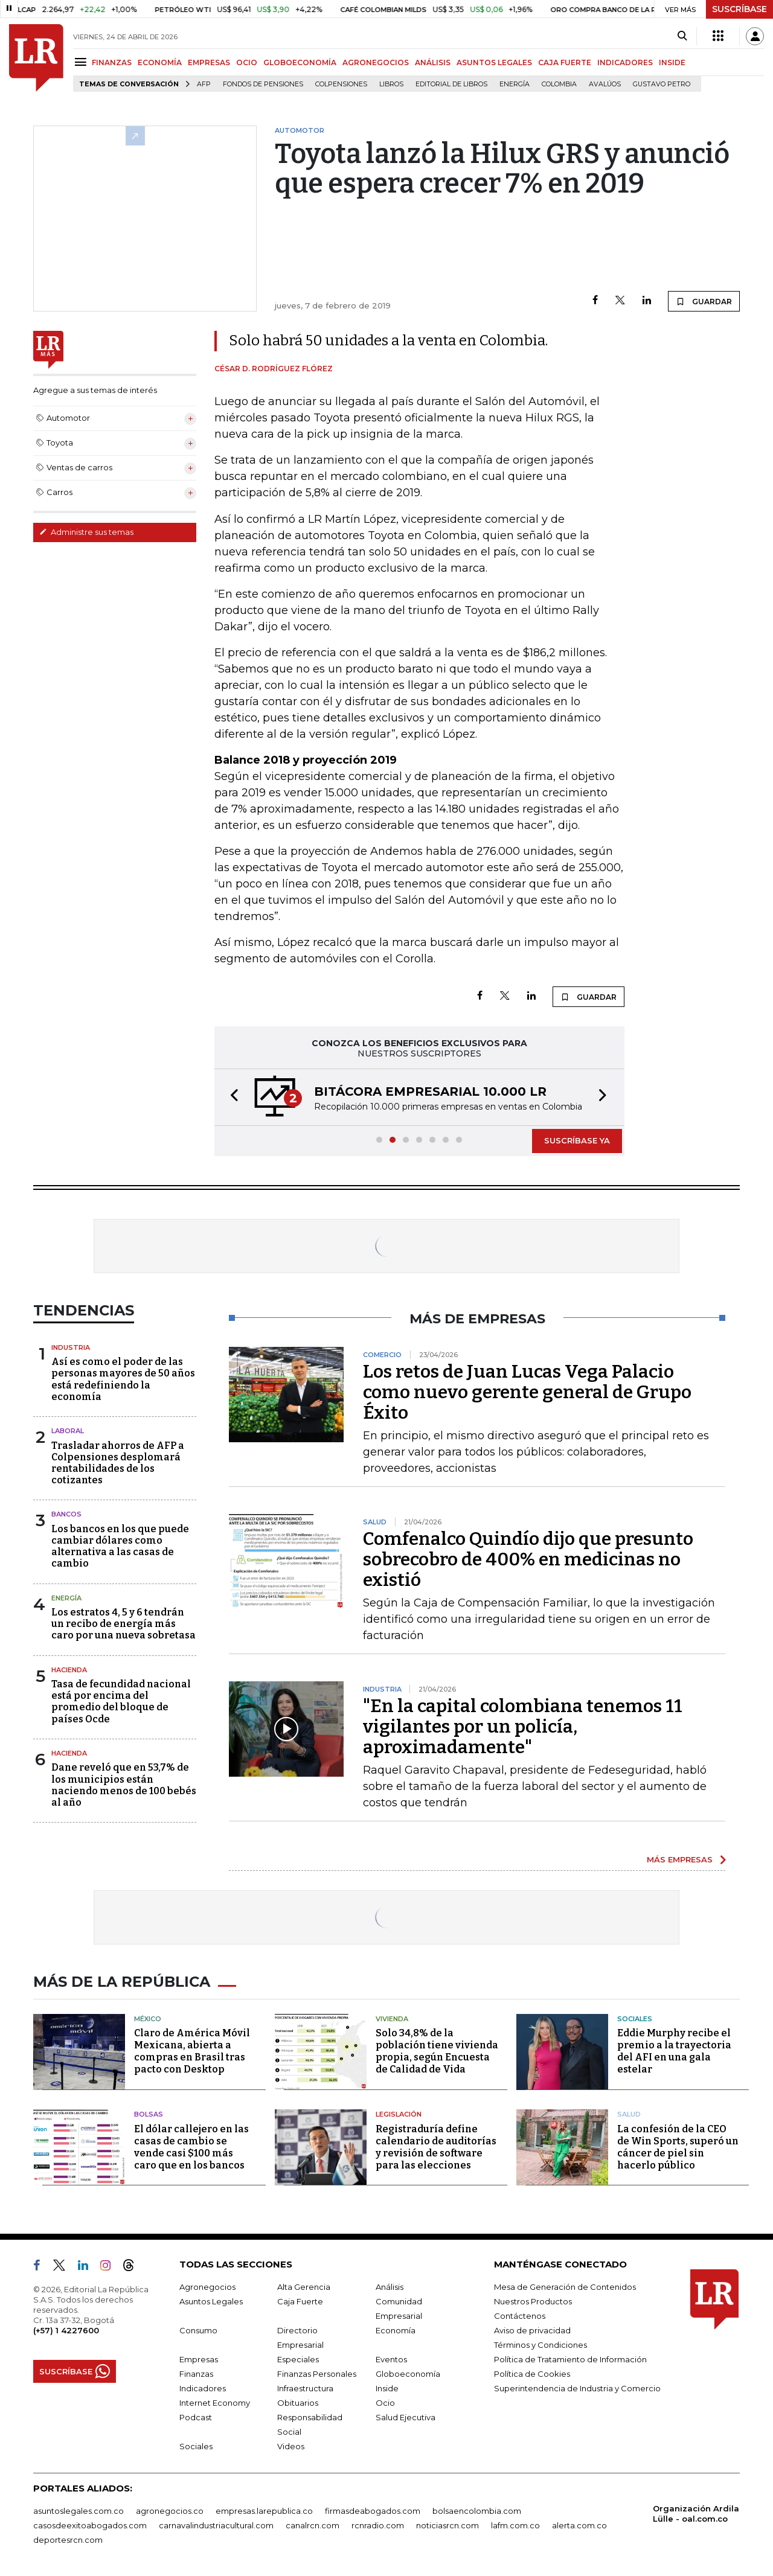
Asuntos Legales (211, 2301)
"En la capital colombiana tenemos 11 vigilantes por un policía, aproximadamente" (522, 1726)
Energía (514, 84)
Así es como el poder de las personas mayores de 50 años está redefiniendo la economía (123, 1379)
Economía (395, 2330)
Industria (70, 1347)
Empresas (198, 2359)
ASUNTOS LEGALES (494, 62)
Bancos (66, 1514)
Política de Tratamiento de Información (570, 2359)
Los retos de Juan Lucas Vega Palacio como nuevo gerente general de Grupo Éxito (527, 1392)
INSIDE (672, 62)
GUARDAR (704, 301)
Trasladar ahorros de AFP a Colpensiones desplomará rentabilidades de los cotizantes (117, 1463)
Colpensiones (341, 84)
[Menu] (82, 62)
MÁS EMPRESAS (680, 1859)
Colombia (559, 84)
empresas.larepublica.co (264, 2511)
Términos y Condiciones (540, 2345)
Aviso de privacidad (532, 2330)
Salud (629, 2114)
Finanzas (196, 2374)
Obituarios (297, 2403)
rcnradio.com (377, 2525)
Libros (391, 84)
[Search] (682, 36)
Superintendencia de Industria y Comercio (577, 2388)
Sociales (634, 2019)
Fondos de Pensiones (263, 84)
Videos (290, 2446)
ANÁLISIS (433, 62)
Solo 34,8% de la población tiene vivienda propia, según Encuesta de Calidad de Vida (437, 2051)
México (147, 2019)
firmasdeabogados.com (372, 2511)
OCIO (246, 62)
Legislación (399, 2114)
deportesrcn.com (68, 2540)
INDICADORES (625, 62)
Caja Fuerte (300, 2301)
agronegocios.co (170, 2511)
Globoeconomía (408, 2374)
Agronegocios (207, 2287)
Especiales (298, 2359)
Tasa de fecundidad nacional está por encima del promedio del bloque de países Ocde (121, 1701)
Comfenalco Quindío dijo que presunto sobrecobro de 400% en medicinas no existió (528, 1559)
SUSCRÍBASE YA (577, 1140)
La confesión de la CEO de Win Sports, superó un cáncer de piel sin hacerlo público (678, 2147)
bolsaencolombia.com (476, 2511)
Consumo (198, 2330)
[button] (230, 1097)
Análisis (389, 2287)
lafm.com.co (515, 2525)
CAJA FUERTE (564, 62)
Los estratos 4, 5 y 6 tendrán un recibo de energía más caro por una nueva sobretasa (123, 1623)
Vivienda (392, 2019)
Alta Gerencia (303, 2287)
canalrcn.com (312, 2525)
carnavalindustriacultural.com (216, 2525)
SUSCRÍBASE (739, 9)
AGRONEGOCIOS (375, 62)
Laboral (67, 1431)
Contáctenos (519, 2316)
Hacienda (69, 1670)
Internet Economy (214, 2403)
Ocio (385, 2403)
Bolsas (148, 2114)
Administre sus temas (86, 532)
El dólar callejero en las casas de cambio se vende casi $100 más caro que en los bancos (191, 2147)
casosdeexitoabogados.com (90, 2525)
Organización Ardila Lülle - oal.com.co (696, 2513)
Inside (387, 2388)
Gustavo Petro (661, 84)
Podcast (195, 2417)
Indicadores (202, 2388)
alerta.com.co (579, 2525)
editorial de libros (451, 84)
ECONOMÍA (160, 62)
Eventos (391, 2359)
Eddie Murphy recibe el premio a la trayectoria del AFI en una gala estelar (674, 2051)
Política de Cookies (532, 2374)
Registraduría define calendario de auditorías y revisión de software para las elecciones (436, 2147)
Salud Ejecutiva (405, 2417)
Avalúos (605, 84)
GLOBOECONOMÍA (299, 62)
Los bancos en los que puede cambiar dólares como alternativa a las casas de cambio (120, 1546)
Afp (204, 84)
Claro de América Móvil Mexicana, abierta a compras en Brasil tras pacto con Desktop (192, 2051)
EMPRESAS (209, 62)
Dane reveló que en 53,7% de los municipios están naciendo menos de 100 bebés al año (123, 1785)
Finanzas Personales (316, 2374)
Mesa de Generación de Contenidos (565, 2287)
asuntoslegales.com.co (78, 2511)
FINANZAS (112, 62)
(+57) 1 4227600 (66, 2330)
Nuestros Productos (533, 2301)
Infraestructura (305, 2388)
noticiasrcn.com (447, 2525)
